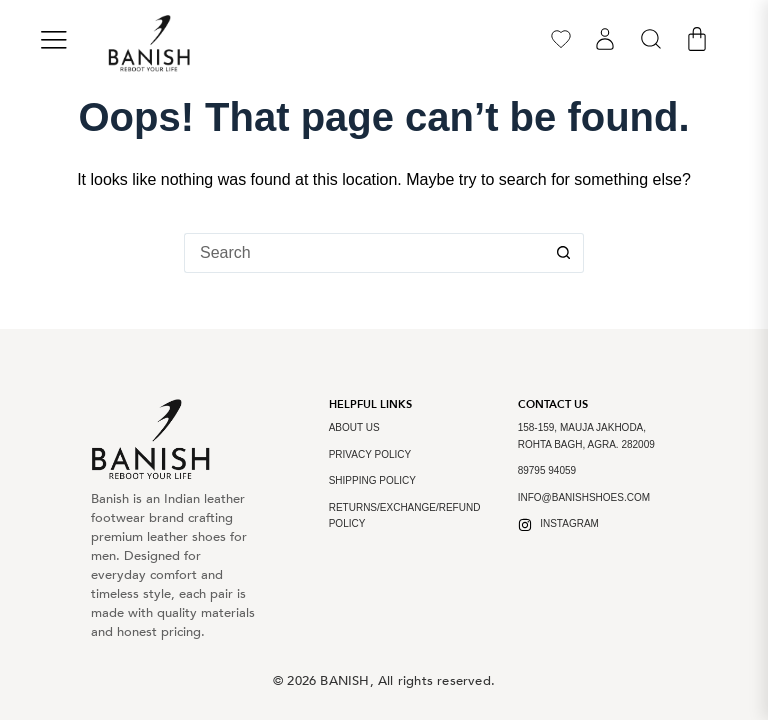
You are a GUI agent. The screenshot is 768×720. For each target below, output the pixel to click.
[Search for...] (364, 253)
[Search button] (564, 253)
